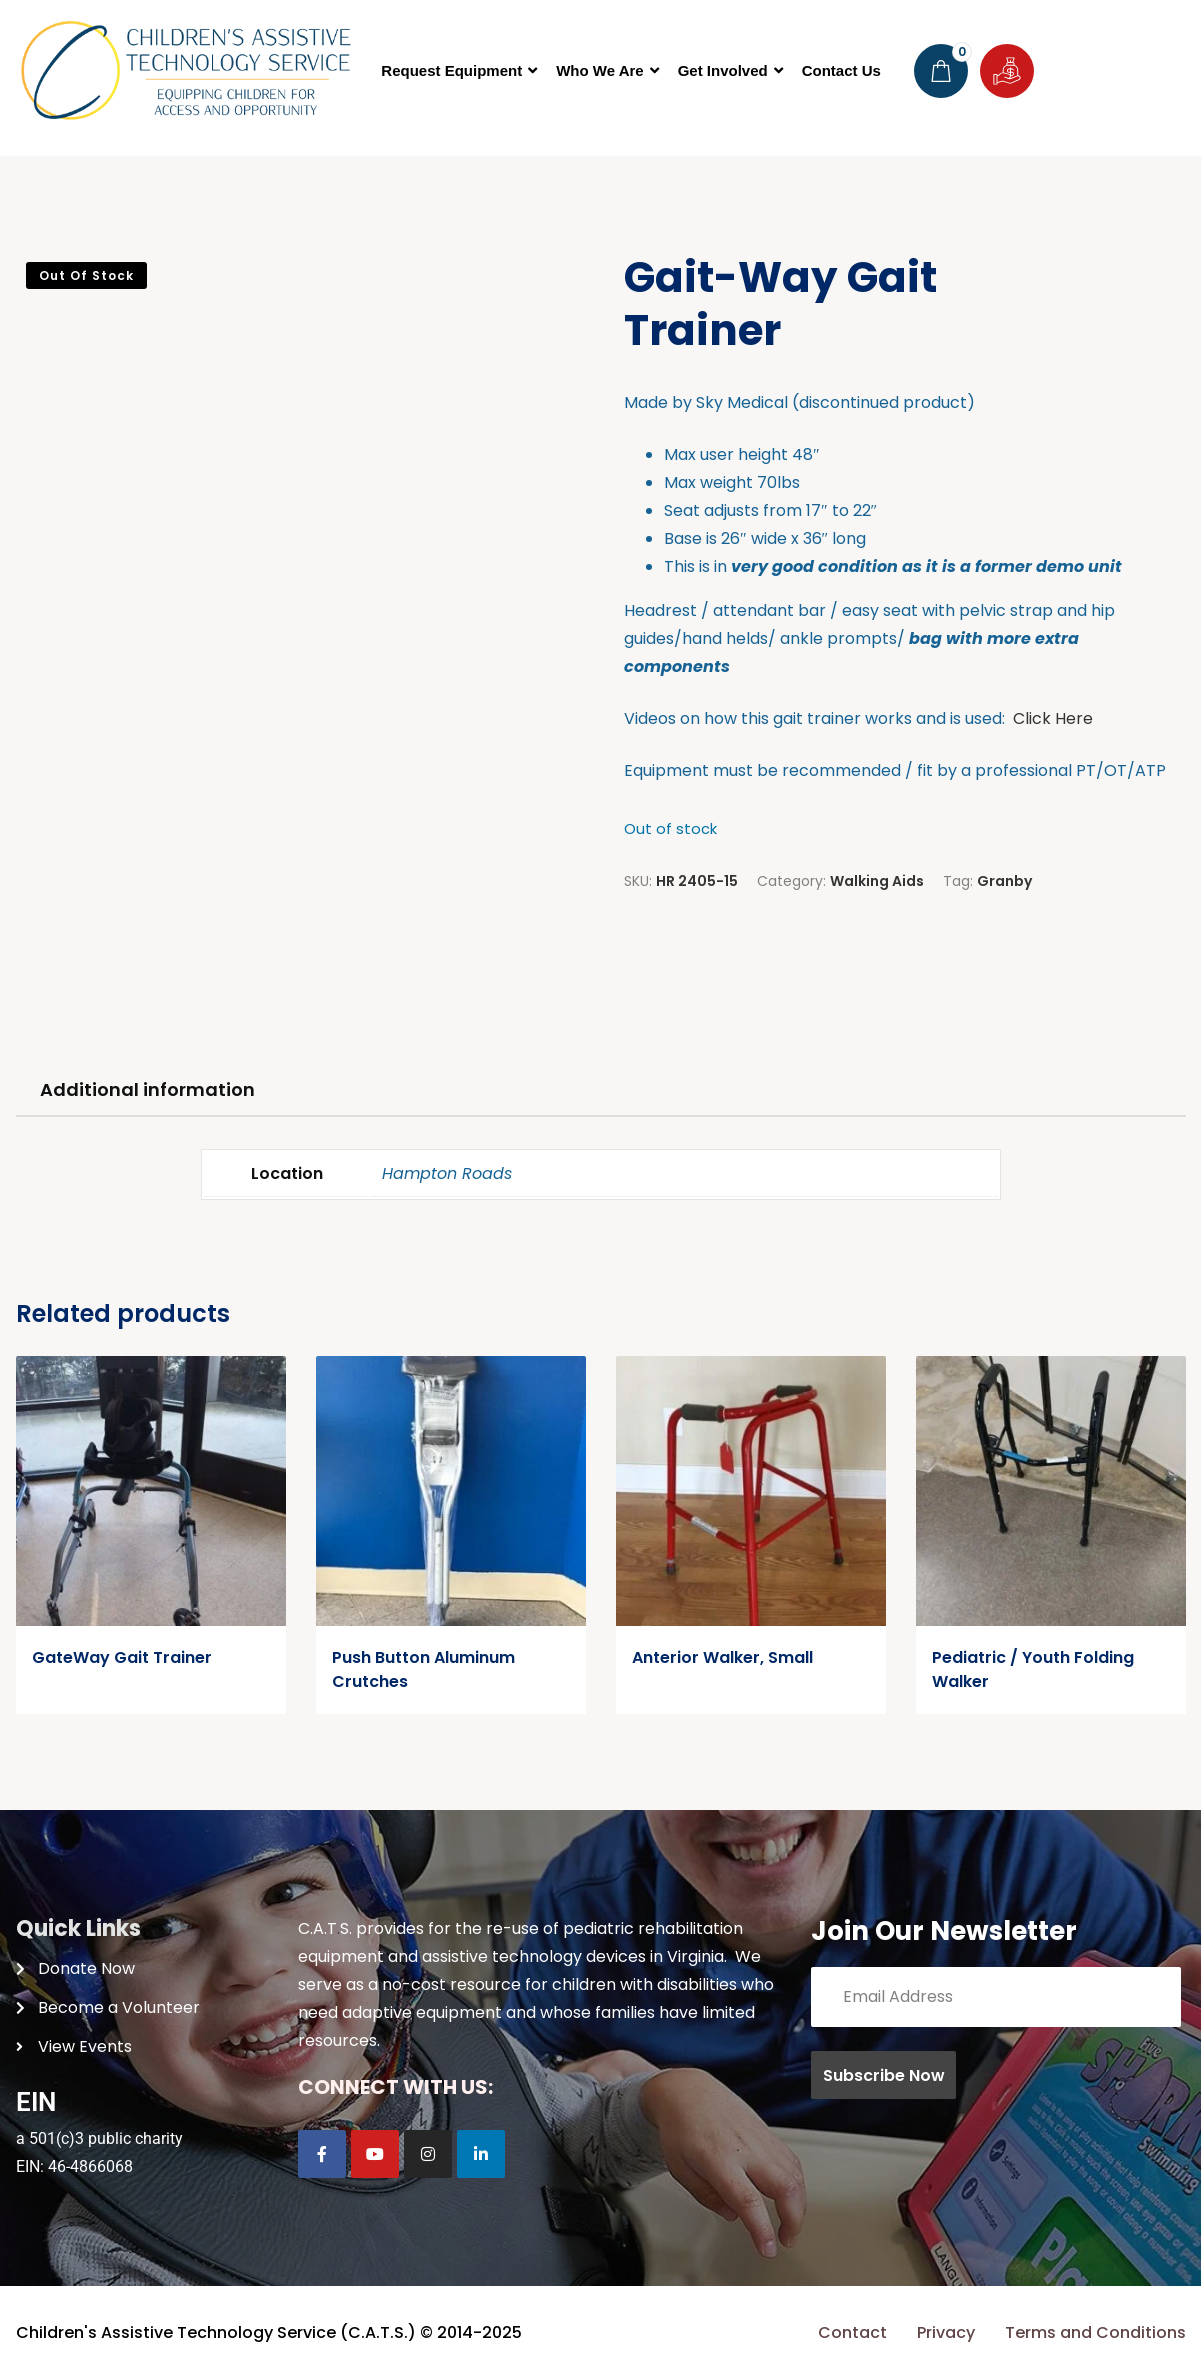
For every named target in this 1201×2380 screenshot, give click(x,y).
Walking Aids (877, 881)
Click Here (1053, 718)
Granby (1004, 881)
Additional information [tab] (147, 1089)
